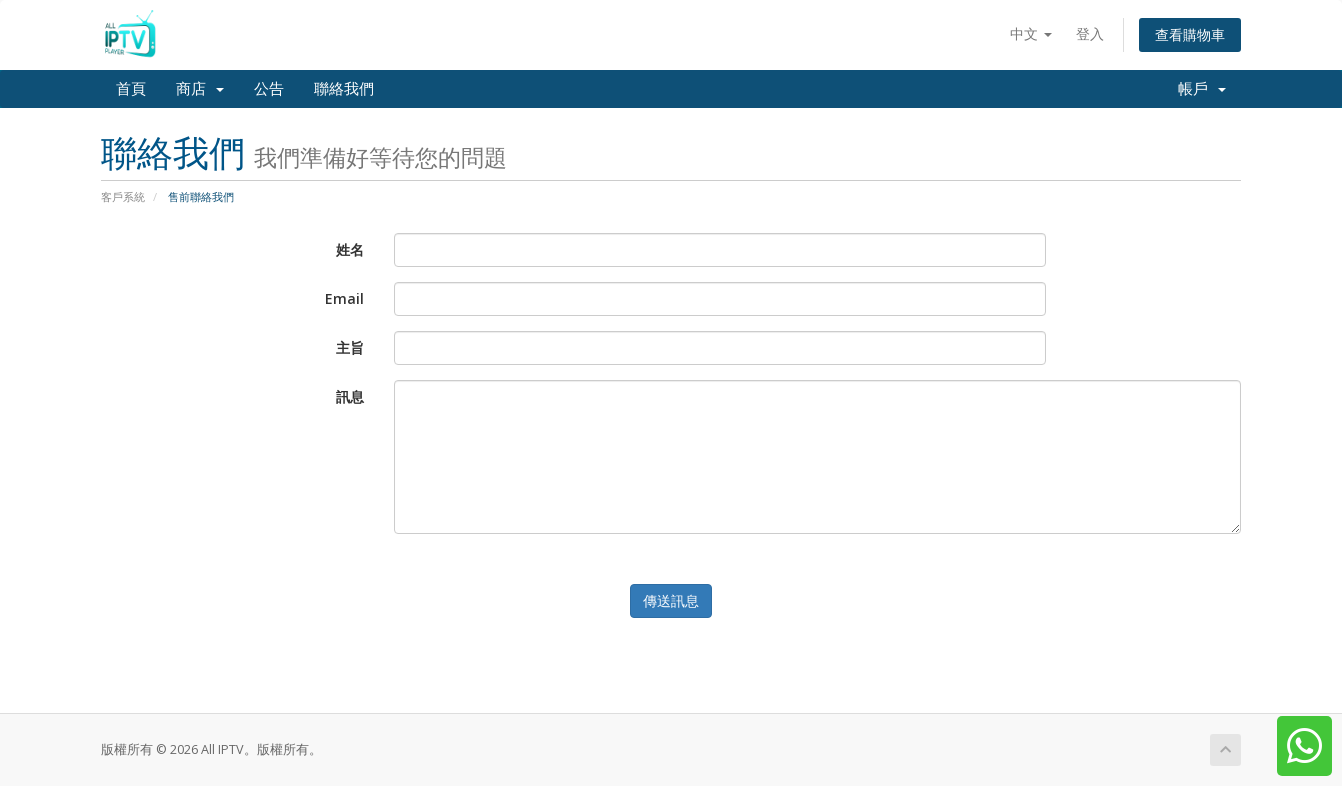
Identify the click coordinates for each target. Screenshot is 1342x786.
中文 (1031, 33)
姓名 (350, 249)
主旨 (350, 347)
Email (344, 298)
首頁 (131, 89)
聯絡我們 (344, 89)
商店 (200, 89)
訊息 (350, 396)
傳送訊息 (671, 600)
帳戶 (1202, 89)
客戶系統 (123, 196)
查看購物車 (1190, 34)
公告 (269, 89)
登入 (1090, 33)
